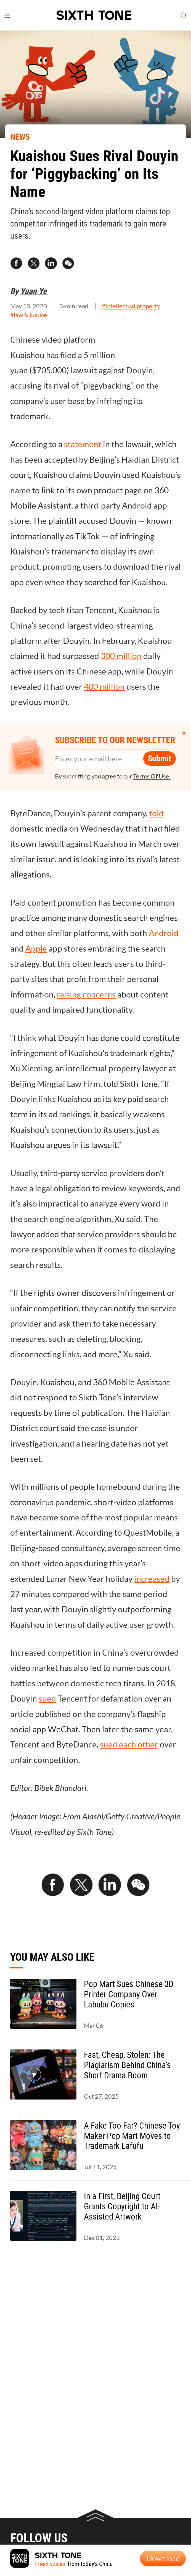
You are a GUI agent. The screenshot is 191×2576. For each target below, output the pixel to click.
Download (163, 2558)
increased (151, 1578)
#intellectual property (131, 306)
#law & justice (28, 315)
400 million (104, 686)
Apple (36, 948)
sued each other (129, 1744)
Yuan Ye (33, 290)
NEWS (20, 136)
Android (164, 933)
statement (82, 444)
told (156, 813)
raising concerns (86, 994)
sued (47, 1698)
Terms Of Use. (152, 776)
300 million (121, 656)
